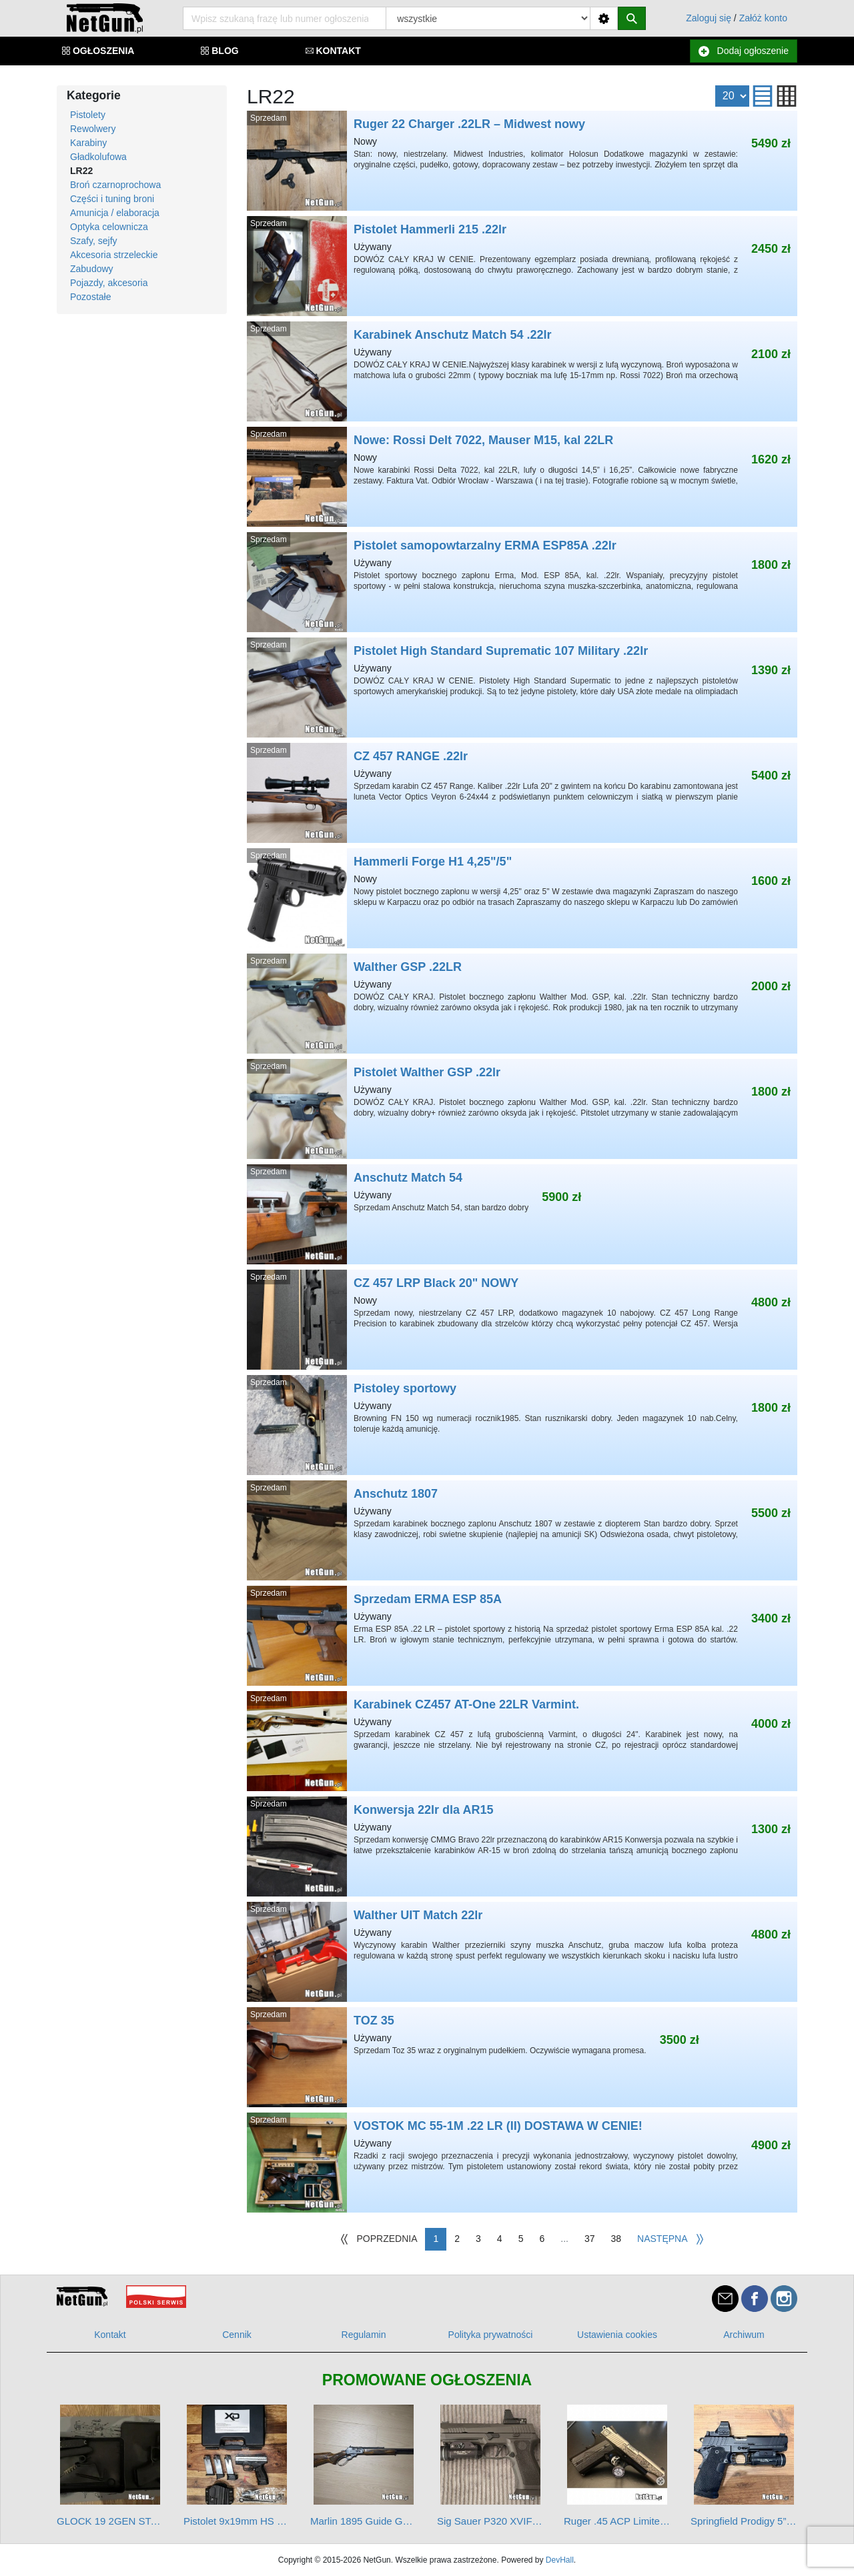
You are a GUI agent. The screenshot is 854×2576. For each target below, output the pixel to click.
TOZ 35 (522, 2057)
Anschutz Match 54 (522, 1214)
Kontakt (109, 2334)
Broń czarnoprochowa (115, 184)
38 (616, 2238)
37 (589, 2238)
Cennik (237, 2334)
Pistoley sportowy (522, 1425)
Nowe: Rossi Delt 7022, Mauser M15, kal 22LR (522, 477)
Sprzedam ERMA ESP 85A (522, 1636)
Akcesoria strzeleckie (114, 254)
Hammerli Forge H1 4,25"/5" (522, 898)
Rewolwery (92, 128)
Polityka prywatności (490, 2334)
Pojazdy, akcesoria (108, 282)
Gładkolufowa (98, 156)
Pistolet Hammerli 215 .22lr (522, 266)
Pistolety (87, 114)
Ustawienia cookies (617, 2334)
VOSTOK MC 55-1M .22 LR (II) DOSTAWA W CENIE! (522, 2163)
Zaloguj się (708, 18)
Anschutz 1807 (522, 1530)
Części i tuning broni (112, 198)
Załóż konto (763, 18)
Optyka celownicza (109, 226)
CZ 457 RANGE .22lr (522, 793)
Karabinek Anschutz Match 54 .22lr (522, 371)
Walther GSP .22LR (522, 1004)
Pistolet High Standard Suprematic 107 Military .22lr (522, 687)
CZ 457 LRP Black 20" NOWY (522, 1320)
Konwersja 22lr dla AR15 (522, 1846)
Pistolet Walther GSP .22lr (522, 1109)
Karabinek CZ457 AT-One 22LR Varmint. (522, 1741)
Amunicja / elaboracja (114, 212)
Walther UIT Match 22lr (522, 1952)
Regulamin (364, 2334)
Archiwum (743, 2334)
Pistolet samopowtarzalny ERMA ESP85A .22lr (522, 582)
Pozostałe (90, 296)
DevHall (560, 2560)
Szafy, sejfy (93, 240)
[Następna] (671, 2239)
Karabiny (88, 142)
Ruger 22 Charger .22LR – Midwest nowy (522, 161)
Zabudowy (91, 268)
